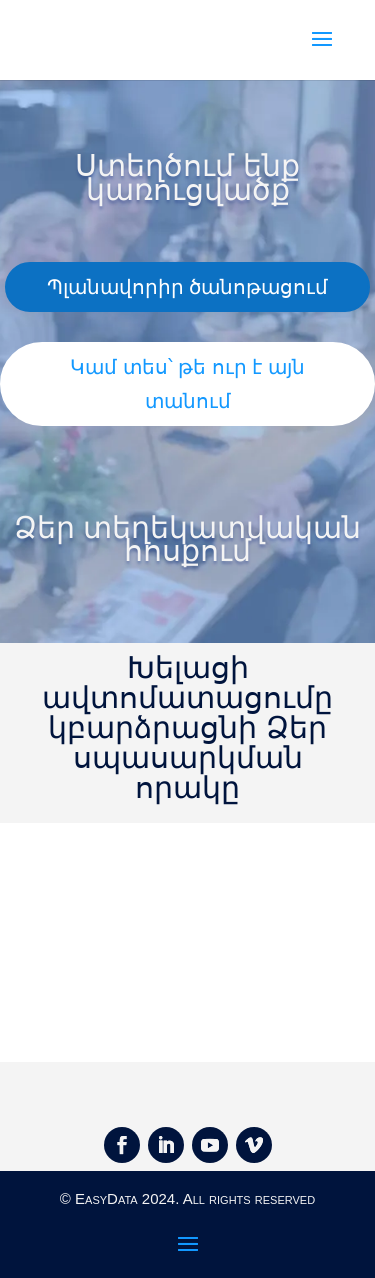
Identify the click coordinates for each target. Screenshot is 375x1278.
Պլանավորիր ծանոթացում (188, 287)
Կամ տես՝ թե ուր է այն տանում (187, 384)
